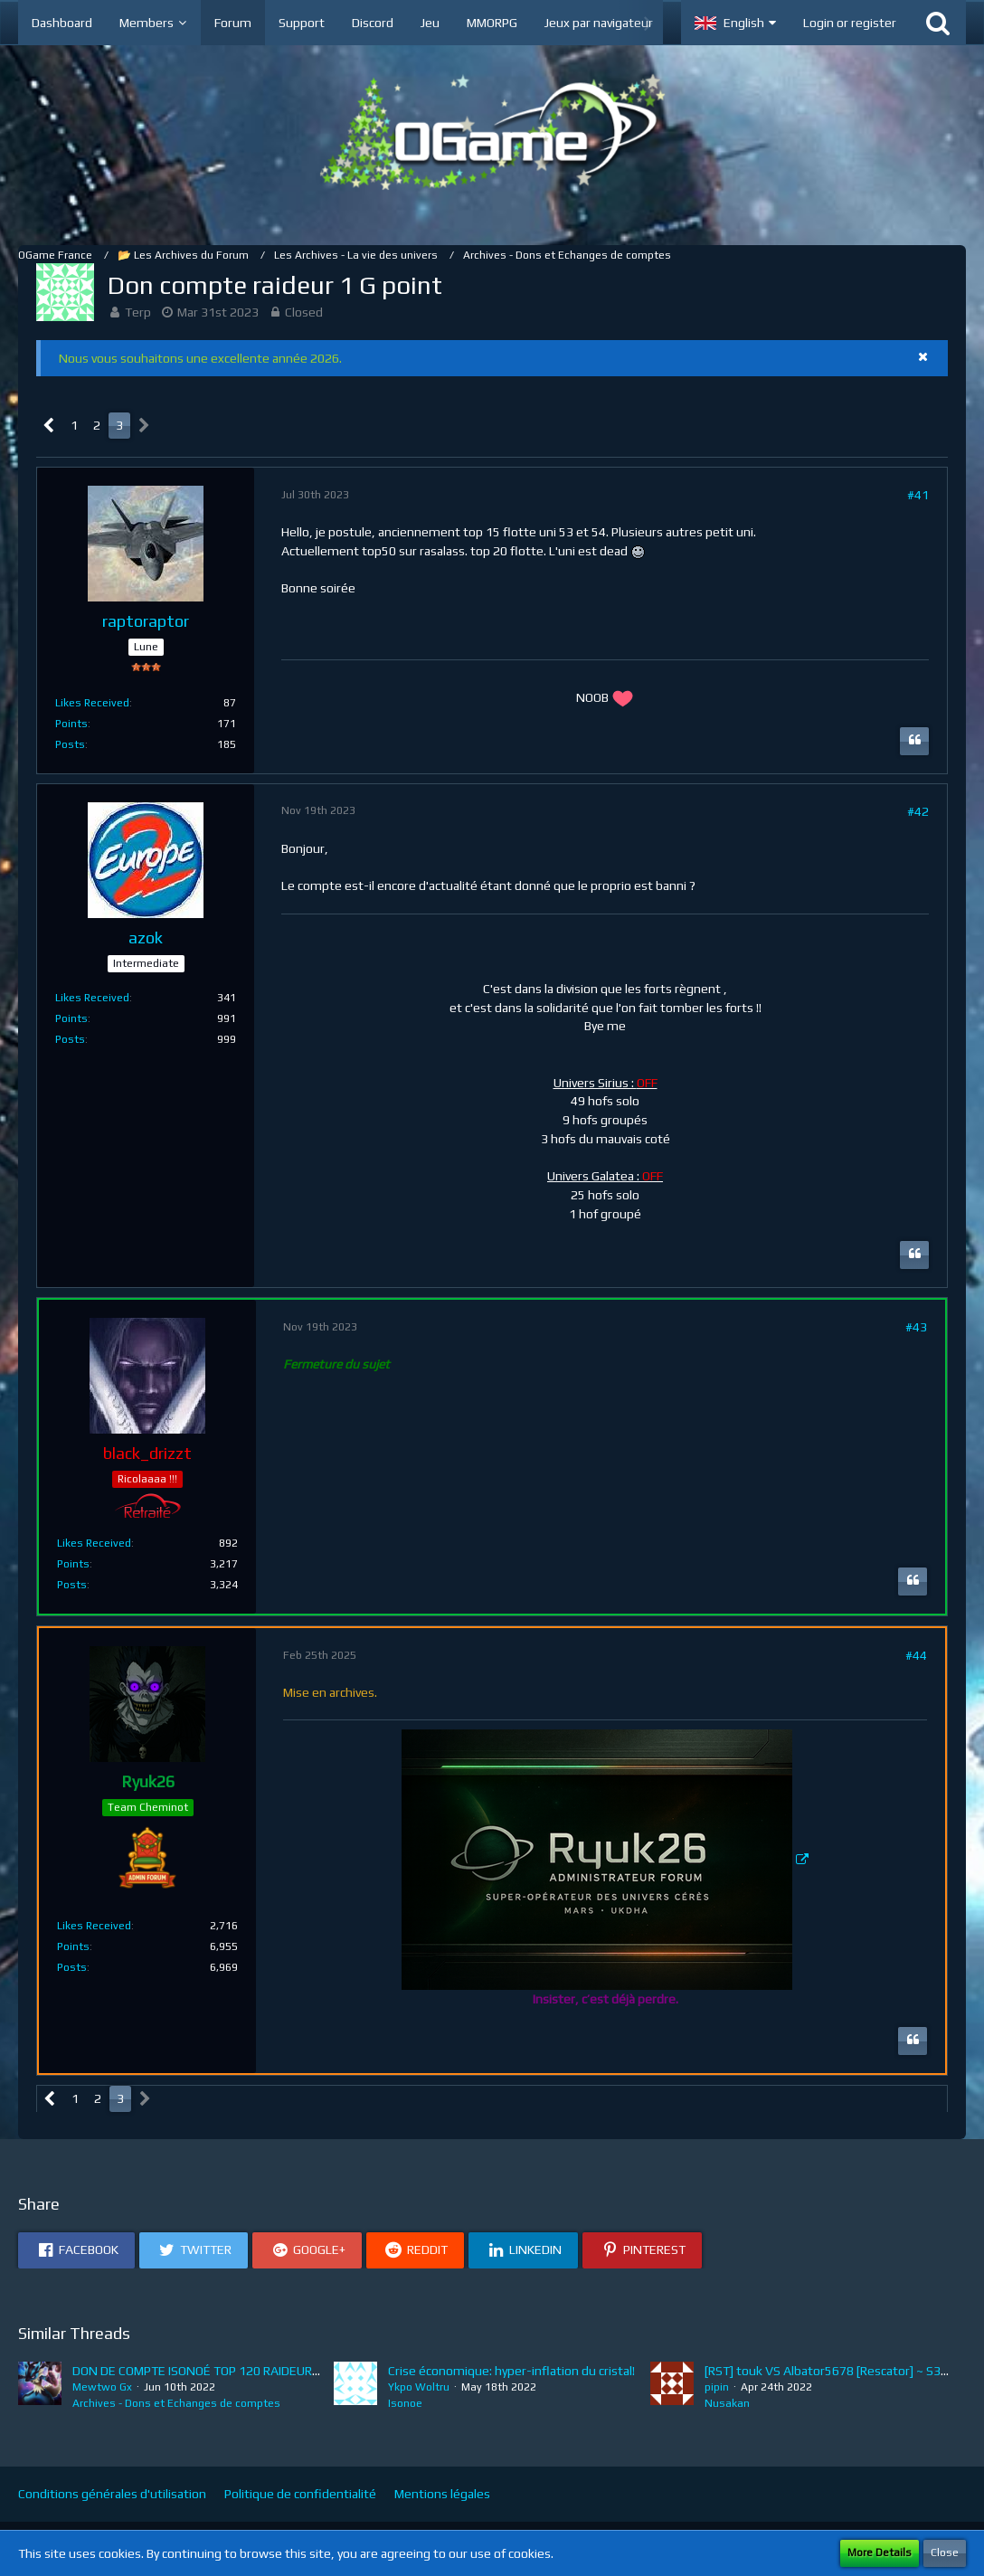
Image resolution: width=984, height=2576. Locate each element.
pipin (717, 2387)
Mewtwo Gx (102, 2387)
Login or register (849, 22)
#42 (918, 811)
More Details (879, 2552)
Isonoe (405, 2403)
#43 (916, 1327)
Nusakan (727, 2403)
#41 (918, 495)
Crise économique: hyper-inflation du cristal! (511, 2370)
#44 (916, 1655)
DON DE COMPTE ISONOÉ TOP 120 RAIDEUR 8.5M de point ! (234, 2370)
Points (71, 723)
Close (945, 2552)
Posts (70, 744)
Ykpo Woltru (418, 2387)
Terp (138, 312)
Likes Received (92, 702)
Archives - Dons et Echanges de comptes (176, 2403)
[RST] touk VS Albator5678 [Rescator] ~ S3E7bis (838, 2370)
